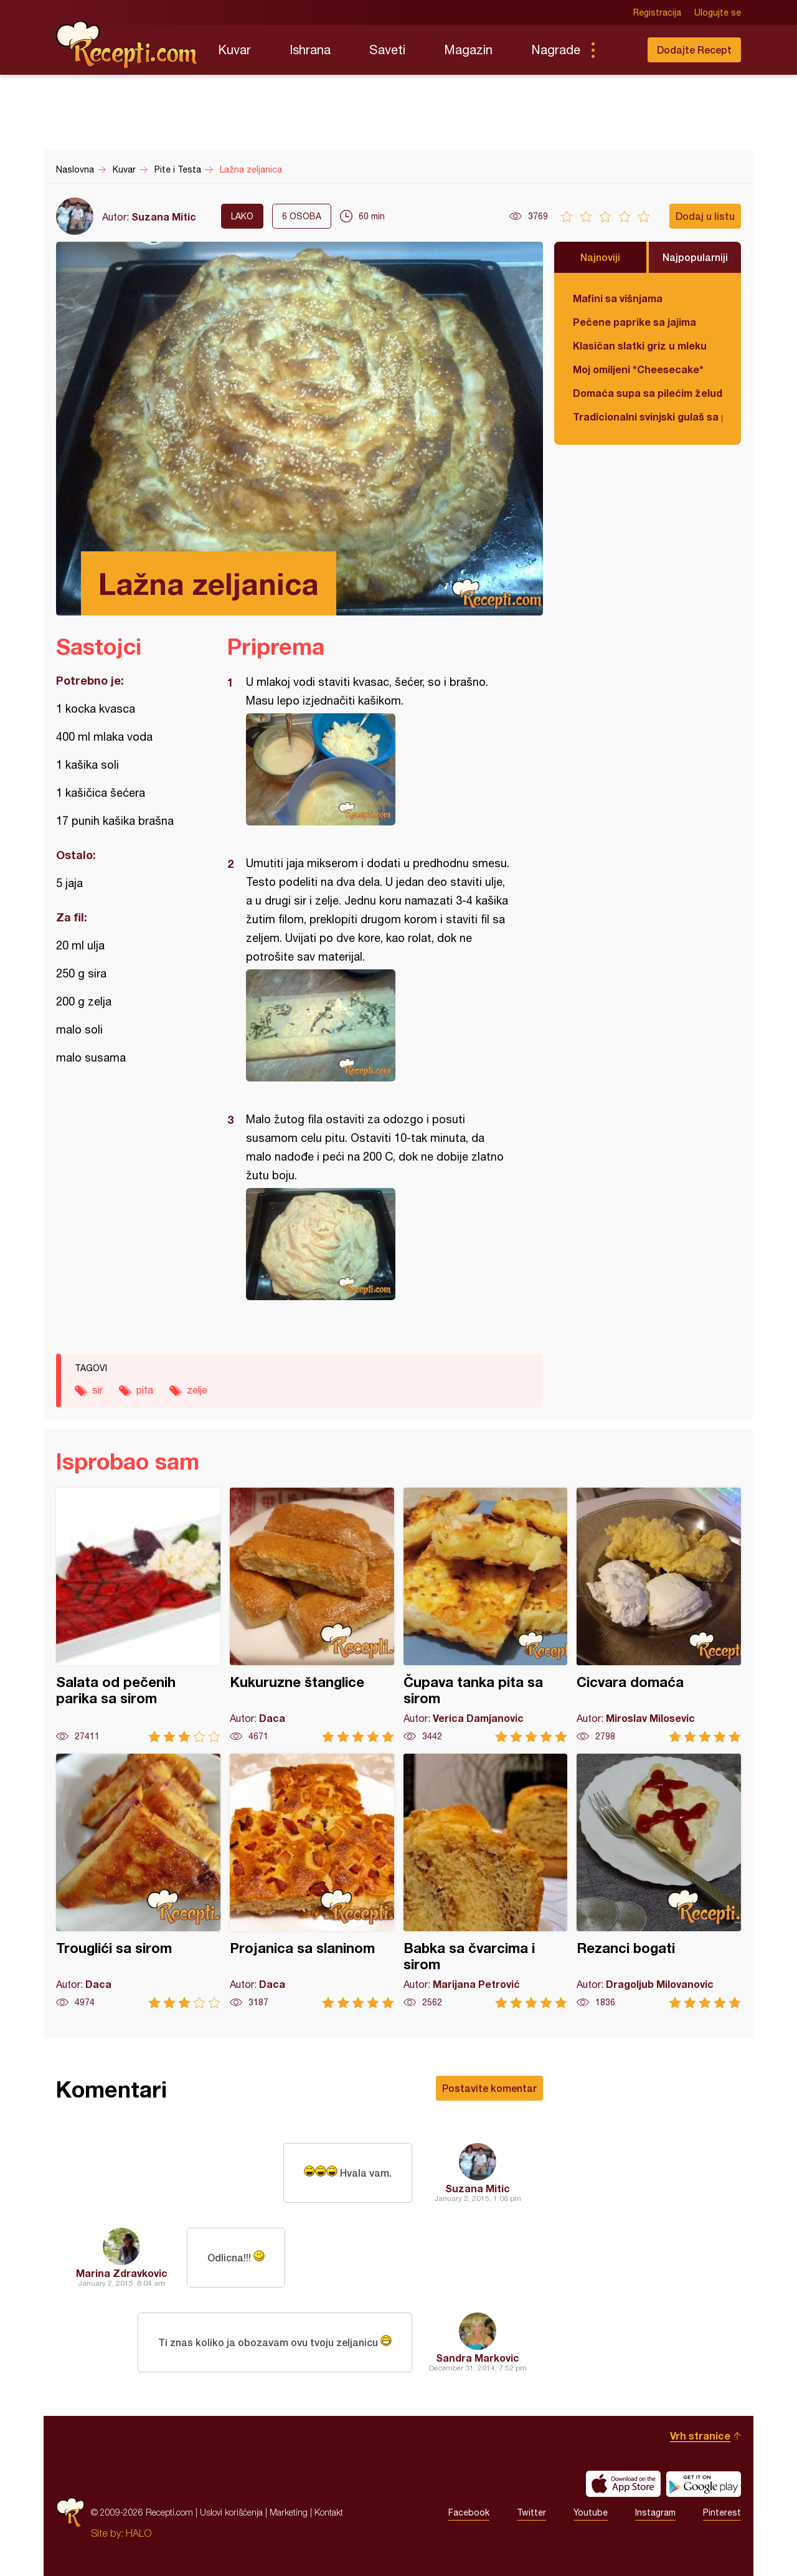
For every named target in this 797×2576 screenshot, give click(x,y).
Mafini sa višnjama (618, 298)
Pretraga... (617, 50)
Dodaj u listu (705, 216)
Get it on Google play (703, 2484)
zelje (197, 1389)
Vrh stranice (700, 2435)
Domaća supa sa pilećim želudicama (647, 393)
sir (97, 1389)
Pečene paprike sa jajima (634, 322)
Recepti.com (127, 45)
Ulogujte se (717, 12)
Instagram (655, 2512)
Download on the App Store (623, 2484)
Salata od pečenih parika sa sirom (138, 1615)
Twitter (531, 2512)
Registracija (657, 12)
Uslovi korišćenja (231, 2512)
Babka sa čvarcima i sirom (485, 1881)
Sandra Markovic (477, 2358)
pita (144, 1389)
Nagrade (555, 49)
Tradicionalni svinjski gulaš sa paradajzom (647, 416)
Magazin (468, 49)
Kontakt (328, 2512)
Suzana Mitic (163, 216)
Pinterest (722, 2512)
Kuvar (234, 49)
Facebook (468, 2512)
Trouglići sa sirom (138, 1881)
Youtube (590, 2512)
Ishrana (310, 49)
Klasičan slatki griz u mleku (640, 345)
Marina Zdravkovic (121, 2273)
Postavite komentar (489, 2088)
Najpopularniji (695, 257)
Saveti (387, 49)
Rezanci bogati (659, 1881)
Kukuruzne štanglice (312, 1615)
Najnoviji (600, 257)
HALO (138, 2533)
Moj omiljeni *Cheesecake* (638, 369)
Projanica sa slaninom (312, 1881)
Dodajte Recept (694, 49)
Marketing (289, 2512)
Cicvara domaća (659, 1615)
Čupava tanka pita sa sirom (485, 1615)
